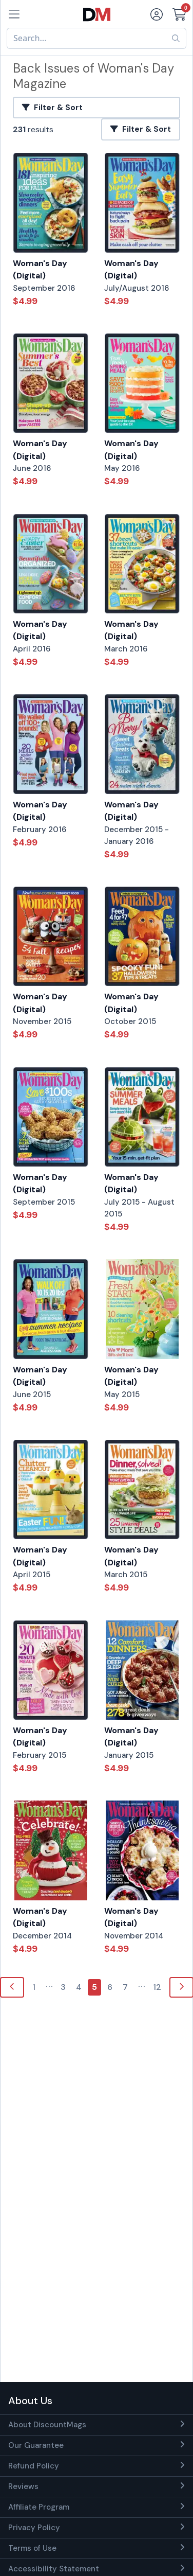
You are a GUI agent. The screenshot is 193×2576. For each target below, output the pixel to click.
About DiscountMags (47, 2425)
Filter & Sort (52, 107)
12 (157, 1987)
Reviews (23, 2486)
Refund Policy (33, 2466)
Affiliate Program (38, 2507)
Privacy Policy (34, 2527)
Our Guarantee (36, 2445)
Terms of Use (32, 2548)
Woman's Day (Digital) (40, 269)
